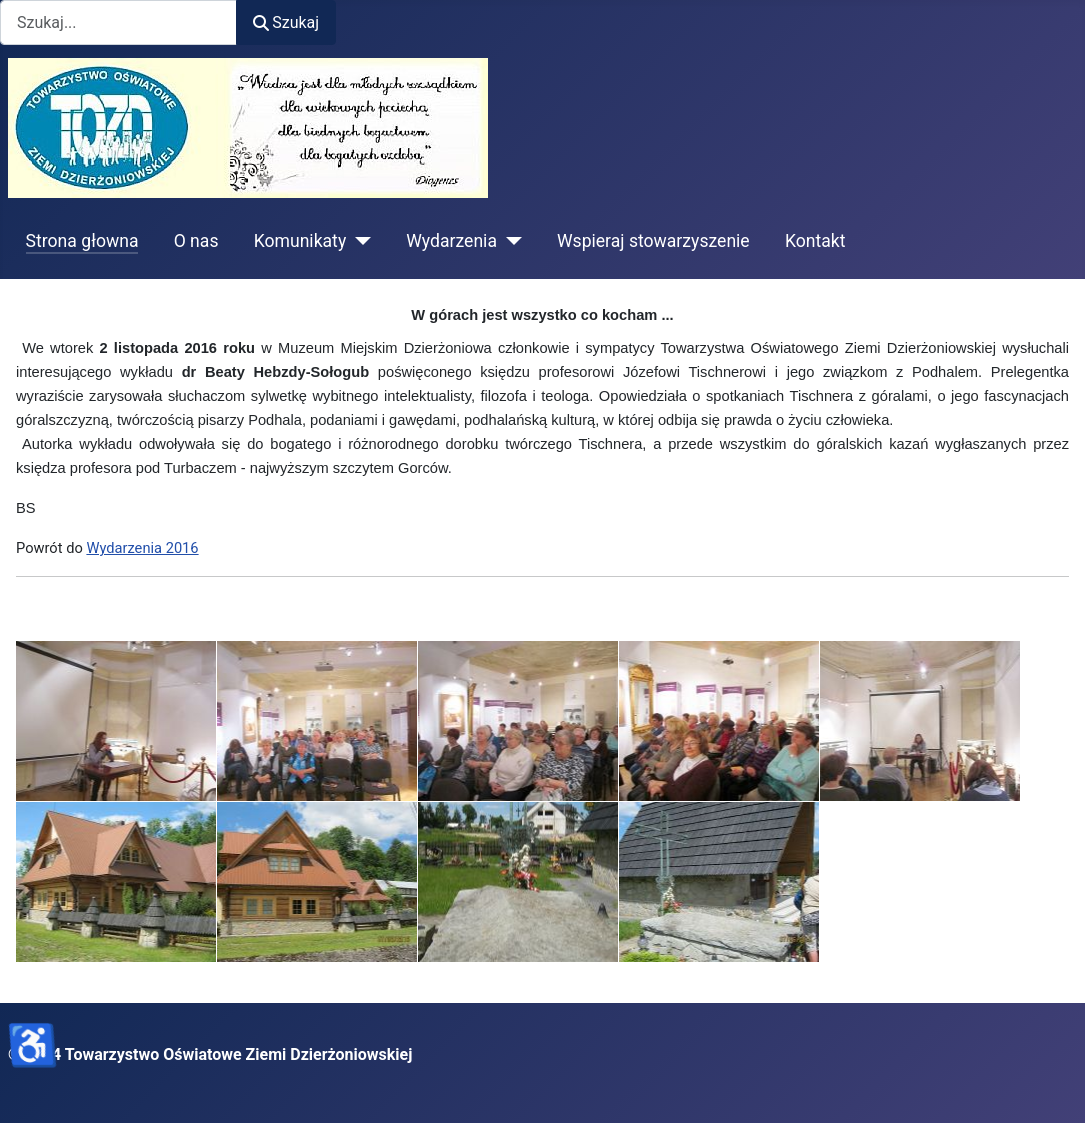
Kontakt (815, 241)
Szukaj (286, 22)
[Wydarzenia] (509, 241)
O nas (196, 241)
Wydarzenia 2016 (142, 548)
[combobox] (118, 22)
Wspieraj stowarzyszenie (653, 241)
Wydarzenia (451, 241)
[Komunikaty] (358, 241)
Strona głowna (82, 241)
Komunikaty (300, 241)
